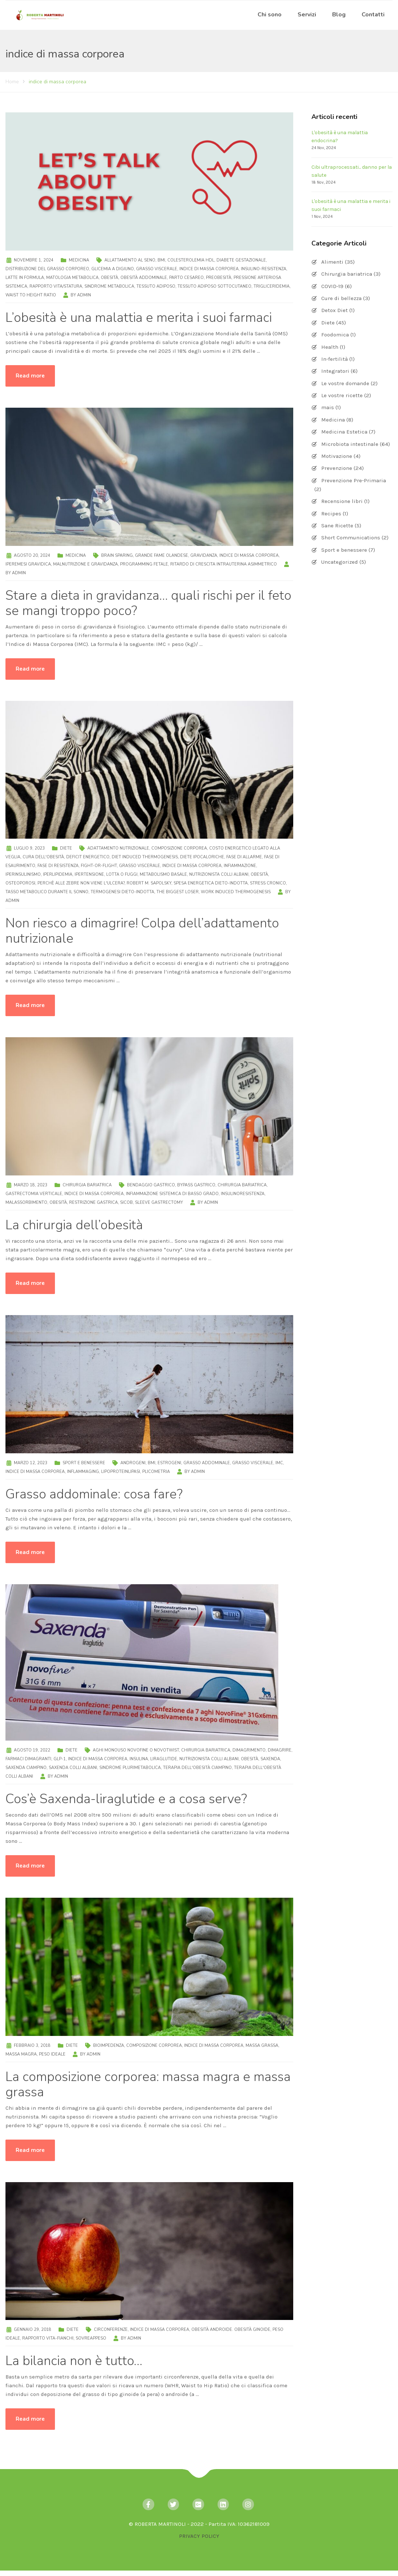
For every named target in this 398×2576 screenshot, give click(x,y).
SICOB (126, 1202)
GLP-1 (59, 1759)
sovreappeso (91, 2338)
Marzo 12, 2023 (30, 1463)
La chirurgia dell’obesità (74, 1225)
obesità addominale (143, 277)
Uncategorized (339, 562)
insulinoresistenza (242, 1194)
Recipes (331, 513)
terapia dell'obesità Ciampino (197, 1767)
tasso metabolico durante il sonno (46, 892)
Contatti (373, 15)
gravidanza (203, 555)
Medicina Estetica (344, 431)
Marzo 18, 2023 (30, 1185)
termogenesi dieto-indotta (122, 892)
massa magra (21, 2054)
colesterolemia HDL (190, 260)
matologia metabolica (72, 277)
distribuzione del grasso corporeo (47, 269)
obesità (109, 277)
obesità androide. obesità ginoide (230, 2329)
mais (327, 407)
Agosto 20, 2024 (32, 555)
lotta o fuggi (122, 874)
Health (329, 347)
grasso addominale (206, 1463)
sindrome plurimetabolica (130, 1767)
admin (84, 295)
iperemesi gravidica (28, 564)
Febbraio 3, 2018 (32, 2045)
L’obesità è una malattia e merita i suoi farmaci (138, 318)
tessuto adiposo (155, 286)
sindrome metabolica (109, 286)
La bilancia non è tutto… (73, 2361)
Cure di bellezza (341, 298)
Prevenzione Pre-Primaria (353, 480)
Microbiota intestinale (349, 444)
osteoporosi (20, 883)
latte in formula (24, 277)
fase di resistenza (58, 865)
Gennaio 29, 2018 (32, 2329)
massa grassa (262, 2045)
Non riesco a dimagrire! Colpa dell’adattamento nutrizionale (142, 930)
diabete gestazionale (241, 260)
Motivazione (336, 456)
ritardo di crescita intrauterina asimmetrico (223, 564)
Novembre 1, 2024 (33, 260)
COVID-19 (332, 286)
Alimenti (332, 262)
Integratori (335, 371)
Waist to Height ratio (30, 295)
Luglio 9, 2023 (29, 848)
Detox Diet (334, 310)
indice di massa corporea (209, 269)
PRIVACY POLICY (199, 2536)
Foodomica (335, 334)
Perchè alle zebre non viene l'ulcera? (80, 883)
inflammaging (83, 1471)
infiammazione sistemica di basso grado (172, 1194)
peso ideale (52, 2054)
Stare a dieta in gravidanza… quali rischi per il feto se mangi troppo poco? (148, 603)
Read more (30, 375)
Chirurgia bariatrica (87, 1185)
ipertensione (89, 874)
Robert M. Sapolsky (149, 883)
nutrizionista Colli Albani (218, 874)
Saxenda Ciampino (26, 1767)
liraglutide (163, 1759)
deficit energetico (88, 857)
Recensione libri (342, 501)
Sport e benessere (84, 1463)
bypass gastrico (196, 1185)
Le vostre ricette (342, 395)
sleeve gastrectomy (159, 1202)
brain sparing (117, 555)
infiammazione (240, 865)
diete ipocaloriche (202, 857)
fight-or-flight (99, 865)
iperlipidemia (57, 874)
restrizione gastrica (93, 1202)
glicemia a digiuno (112, 269)
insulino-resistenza (263, 269)
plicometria (156, 1471)
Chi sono (270, 15)
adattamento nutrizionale (118, 848)
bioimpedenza (108, 2045)
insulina (139, 1759)
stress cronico (268, 883)
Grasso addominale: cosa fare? (94, 1494)
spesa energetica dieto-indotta (211, 883)
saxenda (270, 1759)
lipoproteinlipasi (120, 1471)
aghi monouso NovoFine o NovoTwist (136, 1750)
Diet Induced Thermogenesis (145, 857)
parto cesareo (186, 277)
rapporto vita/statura (55, 286)
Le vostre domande (345, 383)
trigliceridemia (272, 286)
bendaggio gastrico (151, 1185)
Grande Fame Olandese (161, 555)
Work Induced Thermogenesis (236, 892)
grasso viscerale (156, 269)
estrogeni (169, 1463)
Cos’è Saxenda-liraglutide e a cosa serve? (126, 1799)
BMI (161, 260)
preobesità (218, 277)
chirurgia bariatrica (242, 1185)
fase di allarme (244, 857)
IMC (279, 1463)
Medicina (79, 260)
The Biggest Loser (177, 892)
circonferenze (111, 2329)
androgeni (133, 1463)
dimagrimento (249, 1750)
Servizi (307, 15)
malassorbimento (26, 1202)
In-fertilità (334, 359)
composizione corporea (179, 848)
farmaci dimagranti (28, 1759)
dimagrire (279, 1750)
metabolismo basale (163, 874)
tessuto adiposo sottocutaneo (214, 286)
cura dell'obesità (43, 857)
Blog (339, 15)
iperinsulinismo (23, 874)
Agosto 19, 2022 (32, 1750)
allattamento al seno (129, 260)
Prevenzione (336, 468)
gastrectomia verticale (33, 1194)
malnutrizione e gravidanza (85, 564)
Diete (66, 848)
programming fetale (144, 564)
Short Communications (350, 537)
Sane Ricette (337, 525)
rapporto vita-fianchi (47, 2338)
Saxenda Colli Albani (73, 1767)
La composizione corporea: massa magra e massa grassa (148, 2084)
